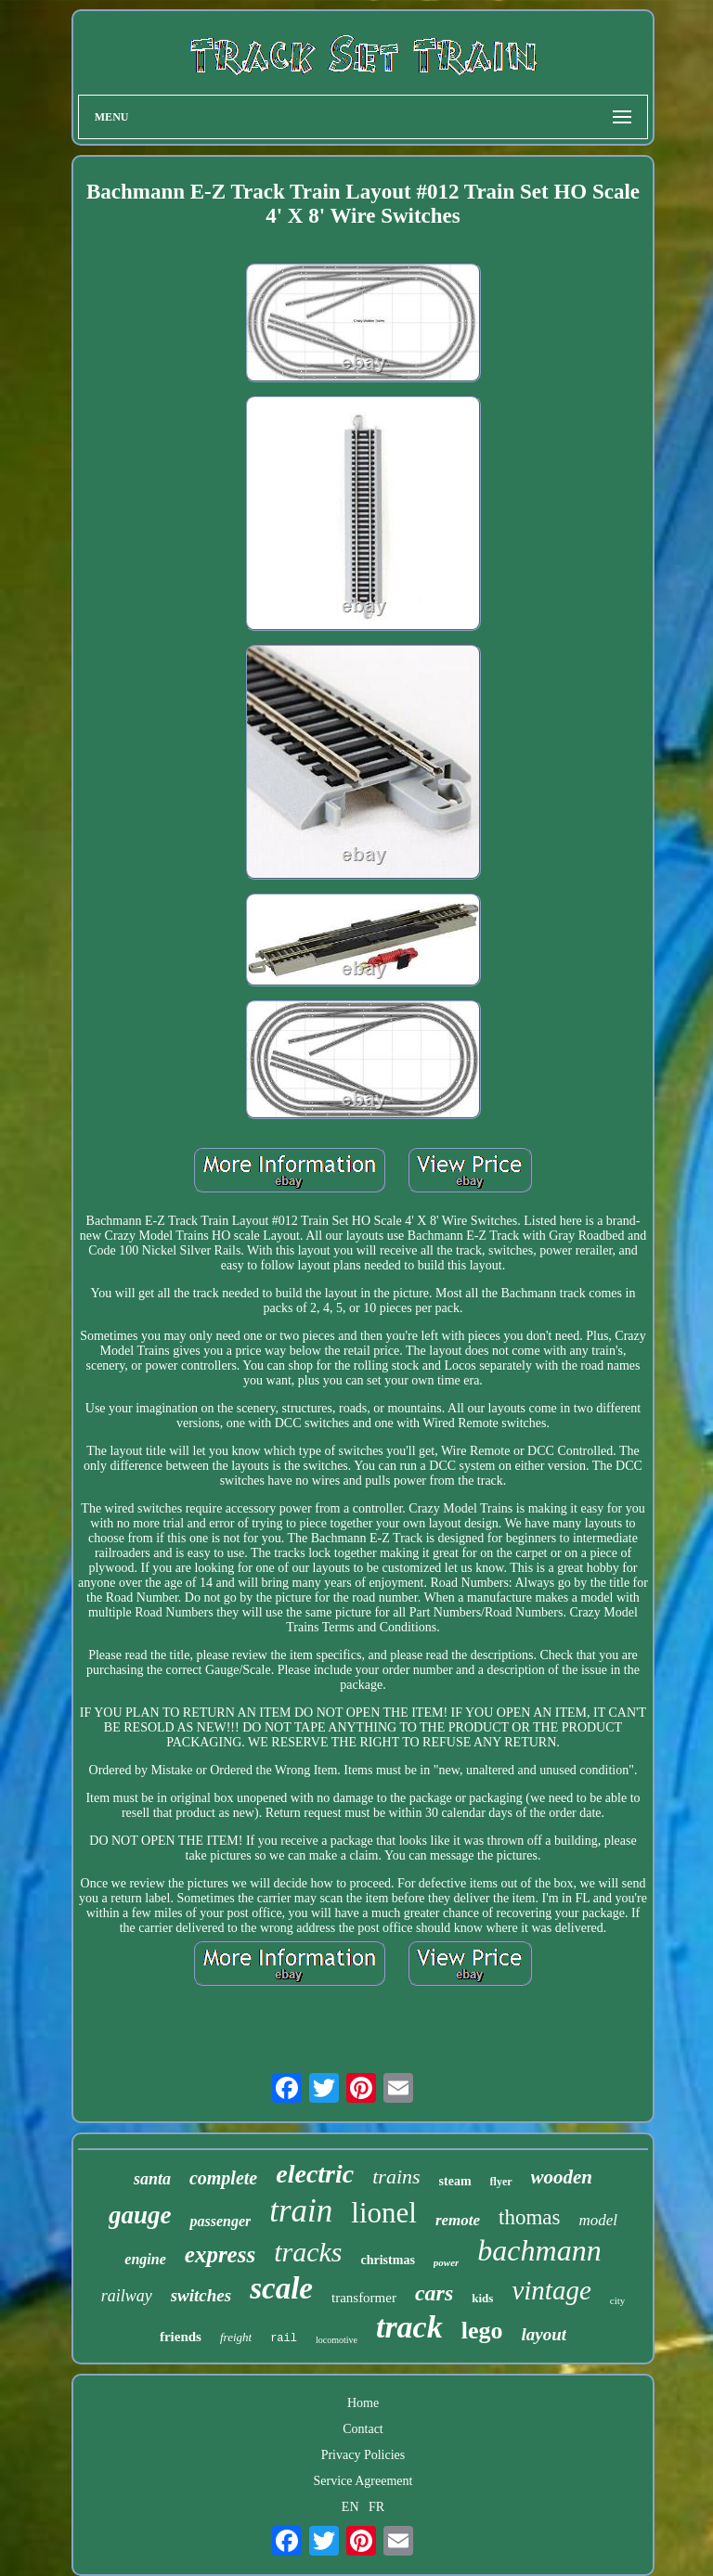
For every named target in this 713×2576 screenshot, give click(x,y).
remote (457, 2220)
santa (152, 2179)
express (220, 2254)
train (300, 2211)
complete (223, 2178)
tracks (308, 2251)
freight (236, 2337)
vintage (551, 2290)
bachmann (539, 2250)
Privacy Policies (363, 2455)
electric (315, 2173)
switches (201, 2295)
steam (455, 2181)
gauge (140, 2215)
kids (482, 2298)
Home (363, 2403)
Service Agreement (363, 2481)
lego (482, 2330)
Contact (363, 2429)
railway (126, 2295)
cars (434, 2293)
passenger (220, 2221)
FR (376, 2507)
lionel (384, 2212)
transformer (363, 2297)
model (598, 2220)
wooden (562, 2177)
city (618, 2300)
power (447, 2262)
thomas (529, 2217)
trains (396, 2176)
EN (350, 2507)
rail (283, 2338)
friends (180, 2336)
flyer (501, 2181)
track (409, 2327)
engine (144, 2259)
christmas (388, 2260)
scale (281, 2288)
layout (543, 2334)
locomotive (336, 2340)
